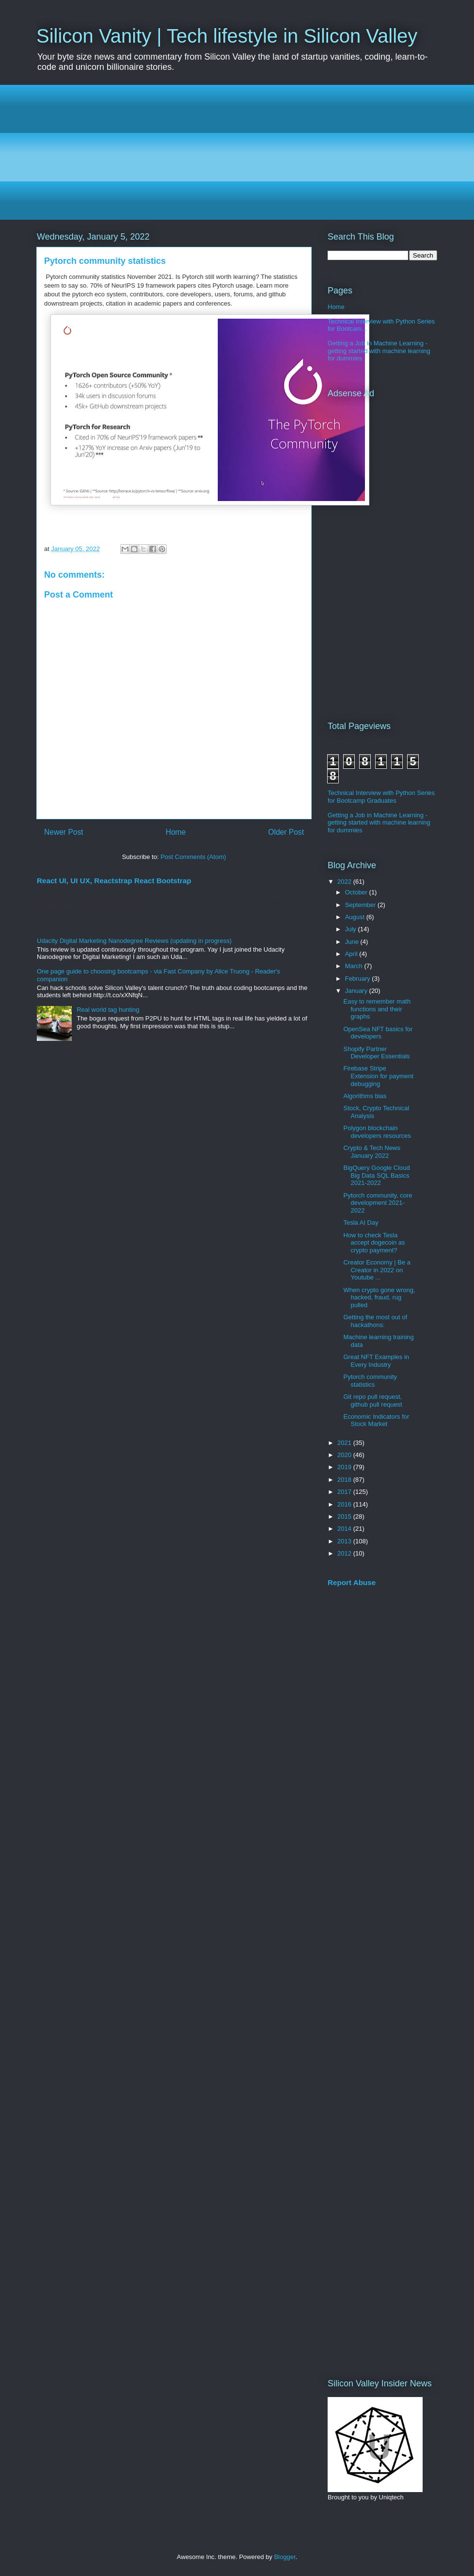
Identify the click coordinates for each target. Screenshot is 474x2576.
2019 (345, 1467)
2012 (345, 1553)
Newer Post (63, 832)
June (353, 941)
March (354, 966)
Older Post (286, 832)
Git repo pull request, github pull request (372, 1400)
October (357, 892)
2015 (345, 1516)
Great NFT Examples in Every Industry (376, 1360)
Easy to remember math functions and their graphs (377, 1009)
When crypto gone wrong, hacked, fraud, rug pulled (379, 1297)
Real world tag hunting (108, 1009)
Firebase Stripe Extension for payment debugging (378, 1076)
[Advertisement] (237, 152)
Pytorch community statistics (370, 1380)
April (352, 953)
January (357, 990)
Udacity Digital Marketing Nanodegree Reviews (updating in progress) (134, 940)
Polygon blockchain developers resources (377, 1131)
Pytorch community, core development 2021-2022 (377, 1203)
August (355, 917)
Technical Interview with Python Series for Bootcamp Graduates (381, 796)
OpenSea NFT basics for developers (377, 1032)
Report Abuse (352, 1582)
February (358, 978)
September (361, 904)
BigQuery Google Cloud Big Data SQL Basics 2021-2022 (376, 1175)
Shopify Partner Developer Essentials (376, 1052)
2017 (345, 1491)
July (351, 929)
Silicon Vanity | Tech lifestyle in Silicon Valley (226, 36)
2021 (345, 1442)
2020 (345, 1454)
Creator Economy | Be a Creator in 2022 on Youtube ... (377, 1270)
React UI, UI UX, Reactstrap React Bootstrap (114, 880)
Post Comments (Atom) (193, 856)
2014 (345, 1528)
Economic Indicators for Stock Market (376, 1420)
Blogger (284, 2556)
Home (176, 832)
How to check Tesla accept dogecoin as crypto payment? (374, 1242)
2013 (345, 1541)
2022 (345, 881)
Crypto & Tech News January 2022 (371, 1151)
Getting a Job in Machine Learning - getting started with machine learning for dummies (379, 351)
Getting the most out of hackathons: (375, 1321)
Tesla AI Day (360, 1222)
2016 (345, 1504)
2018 (345, 1479)
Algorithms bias (364, 1096)
